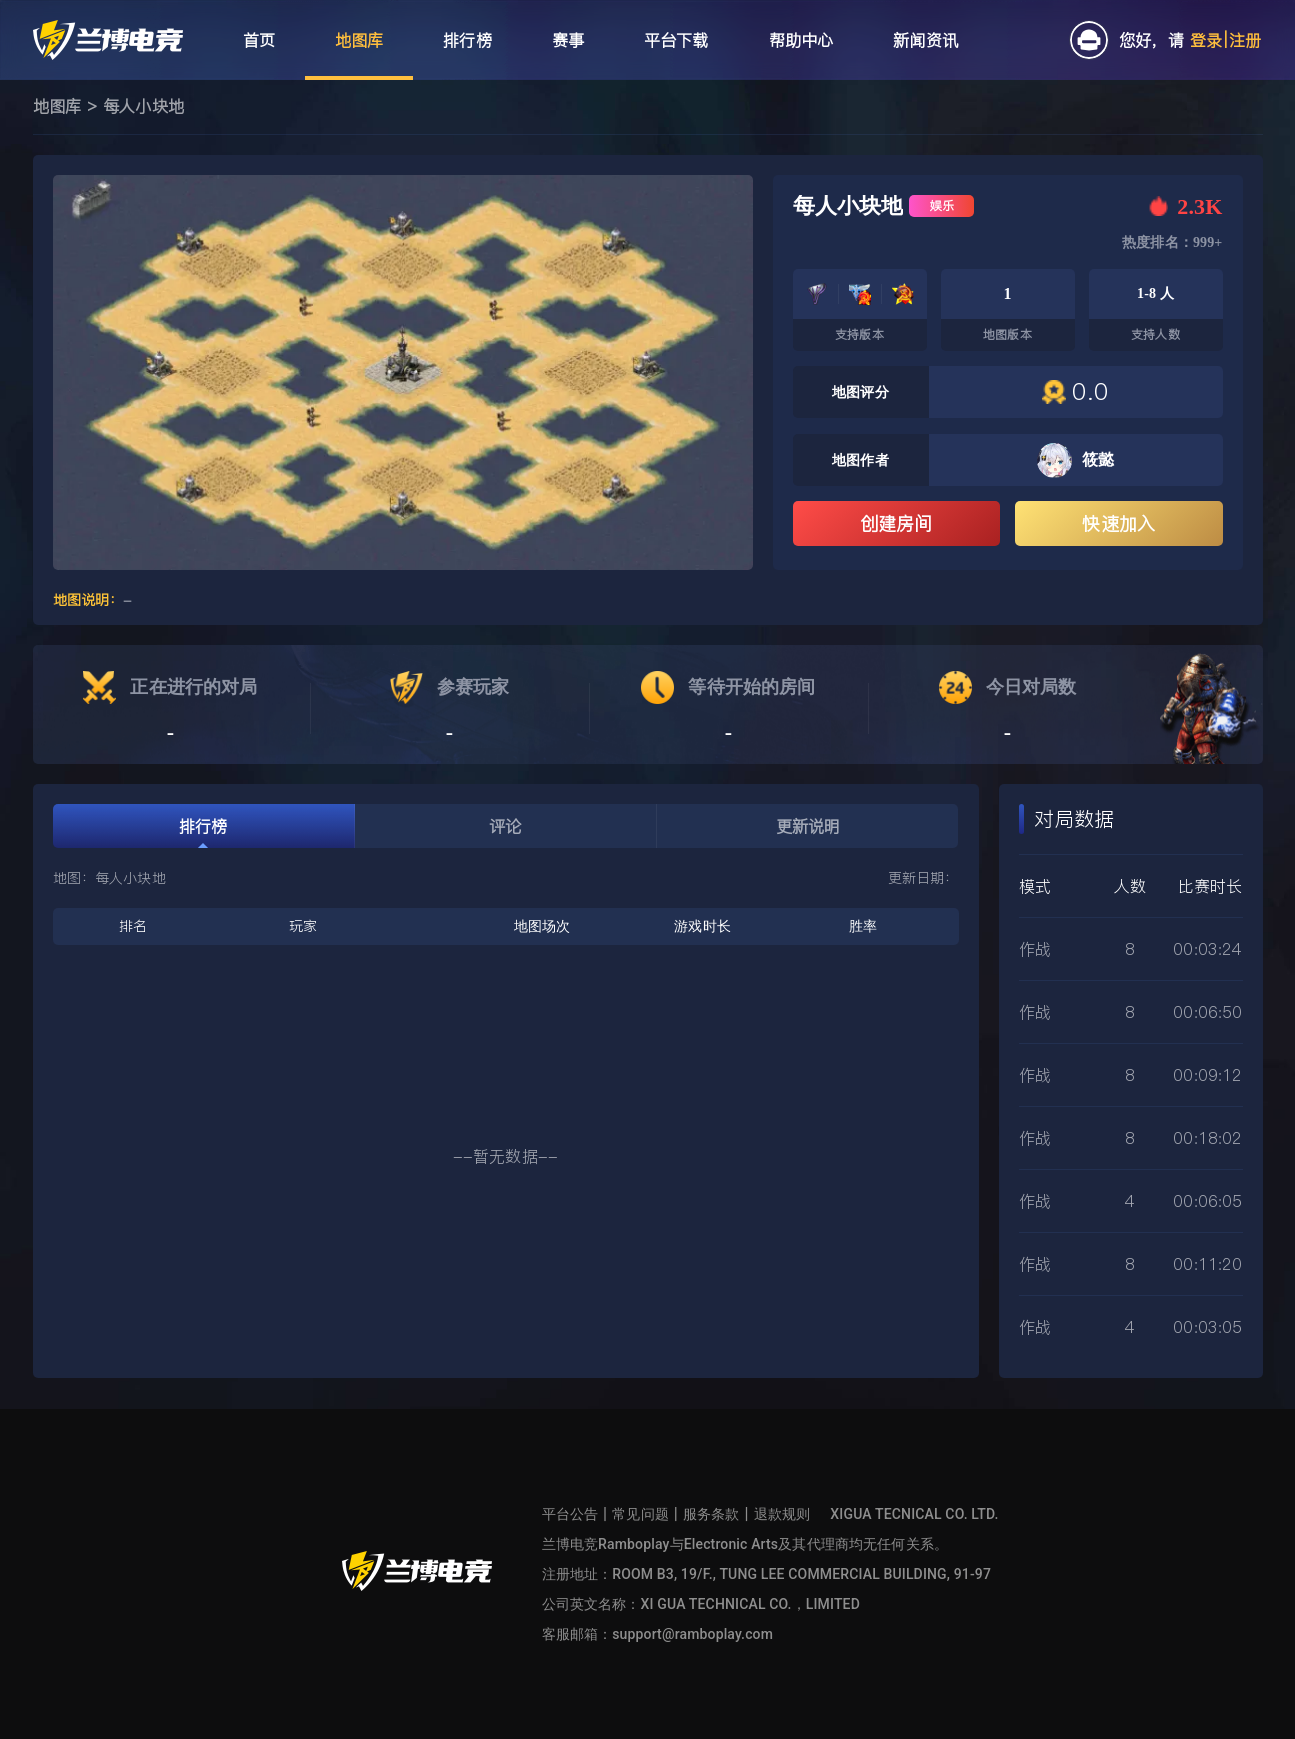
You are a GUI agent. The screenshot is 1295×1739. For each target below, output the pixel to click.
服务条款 (711, 1514)
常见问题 (640, 1514)
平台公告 (570, 1514)
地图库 (57, 106)
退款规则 (782, 1514)
